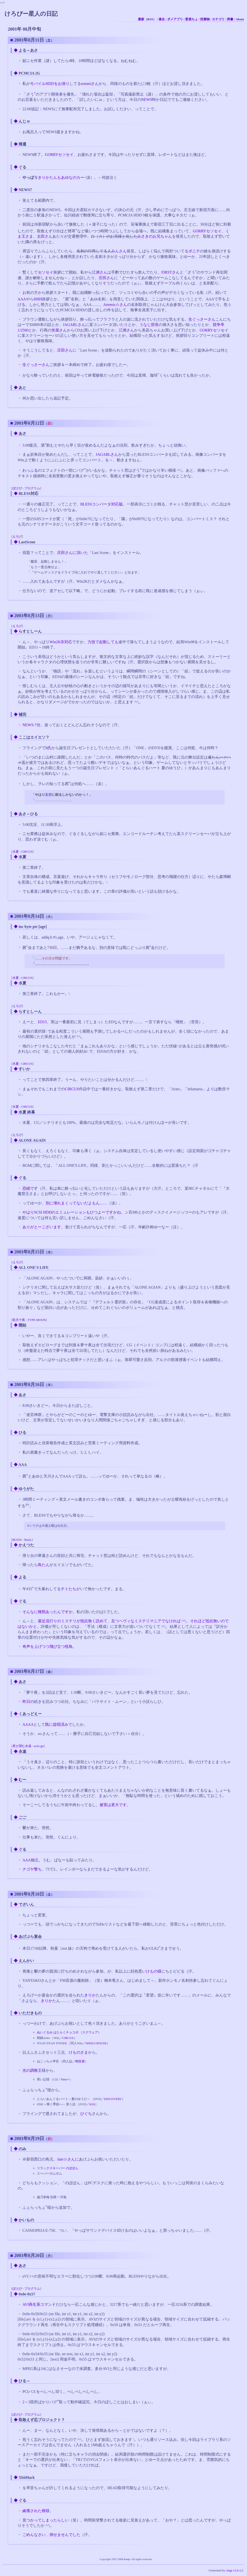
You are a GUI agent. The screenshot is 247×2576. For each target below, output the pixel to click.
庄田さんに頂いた (72, 553)
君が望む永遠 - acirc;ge (28, 1746)
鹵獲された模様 (35, 2511)
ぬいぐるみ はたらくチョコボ (57, 2032)
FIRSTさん (170, 272)
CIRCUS (72, 1089)
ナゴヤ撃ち (32, 1869)
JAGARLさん (74, 325)
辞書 (230, 19)
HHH (38, 299)
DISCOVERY (113, 2099)
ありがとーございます (41, 1227)
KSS (92, 2104)
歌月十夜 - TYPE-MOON (29, 1320)
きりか (90, 1995)
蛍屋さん (59, 330)
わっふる (30, 471)
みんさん (119, 251)
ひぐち (86, 2114)
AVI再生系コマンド (39, 2304)
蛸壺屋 (80, 2061)
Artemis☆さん (115, 305)
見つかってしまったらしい (45, 2520)
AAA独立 (30, 1860)
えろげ (17, 536)
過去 (161, 19)
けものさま (78, 2052)
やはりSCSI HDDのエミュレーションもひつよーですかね (71, 1212)
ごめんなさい (34, 2535)
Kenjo (127, 2559)
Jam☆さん (66, 2159)
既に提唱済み (56, 1724)
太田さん (44, 236)
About (240, 19)
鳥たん (43, 1565)
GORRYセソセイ (59, 154)
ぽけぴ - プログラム (26, 488)
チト (65, 1589)
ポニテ (194, 251)
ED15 (42, 1022)
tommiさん (90, 84)
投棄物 (205, 19)
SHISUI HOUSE (96, 2043)
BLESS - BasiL (22, 1539)
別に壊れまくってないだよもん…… (76, 1203)
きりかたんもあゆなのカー (61, 177)
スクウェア (90, 2032)
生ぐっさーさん (201, 319)
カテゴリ (218, 19)
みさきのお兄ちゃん (154, 236)
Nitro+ (65, 2079)
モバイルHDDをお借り (49, 84)
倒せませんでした (64, 2535)
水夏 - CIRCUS (23, 851)
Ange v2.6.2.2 (234, 2570)
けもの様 (153, 1971)
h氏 (48, 748)
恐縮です (30, 1188)
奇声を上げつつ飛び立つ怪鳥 (47, 1646)
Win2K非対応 (60, 642)
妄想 (48, 794)
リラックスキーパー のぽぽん (57, 2168)
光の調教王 (32, 2070)
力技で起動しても (103, 642)
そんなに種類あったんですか (47, 1612)
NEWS (146, 99)
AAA (22, 299)
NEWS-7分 (31, 725)
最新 (141, 19)
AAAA (28, 1724)
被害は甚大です (113, 1805)
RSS (150, 19)
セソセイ (45, 272)
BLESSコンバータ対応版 (101, 504)
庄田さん (106, 278)
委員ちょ (191, 19)
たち (72, 1589)
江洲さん (99, 272)
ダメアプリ (175, 19)
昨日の (28, 1701)
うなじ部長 (149, 325)
